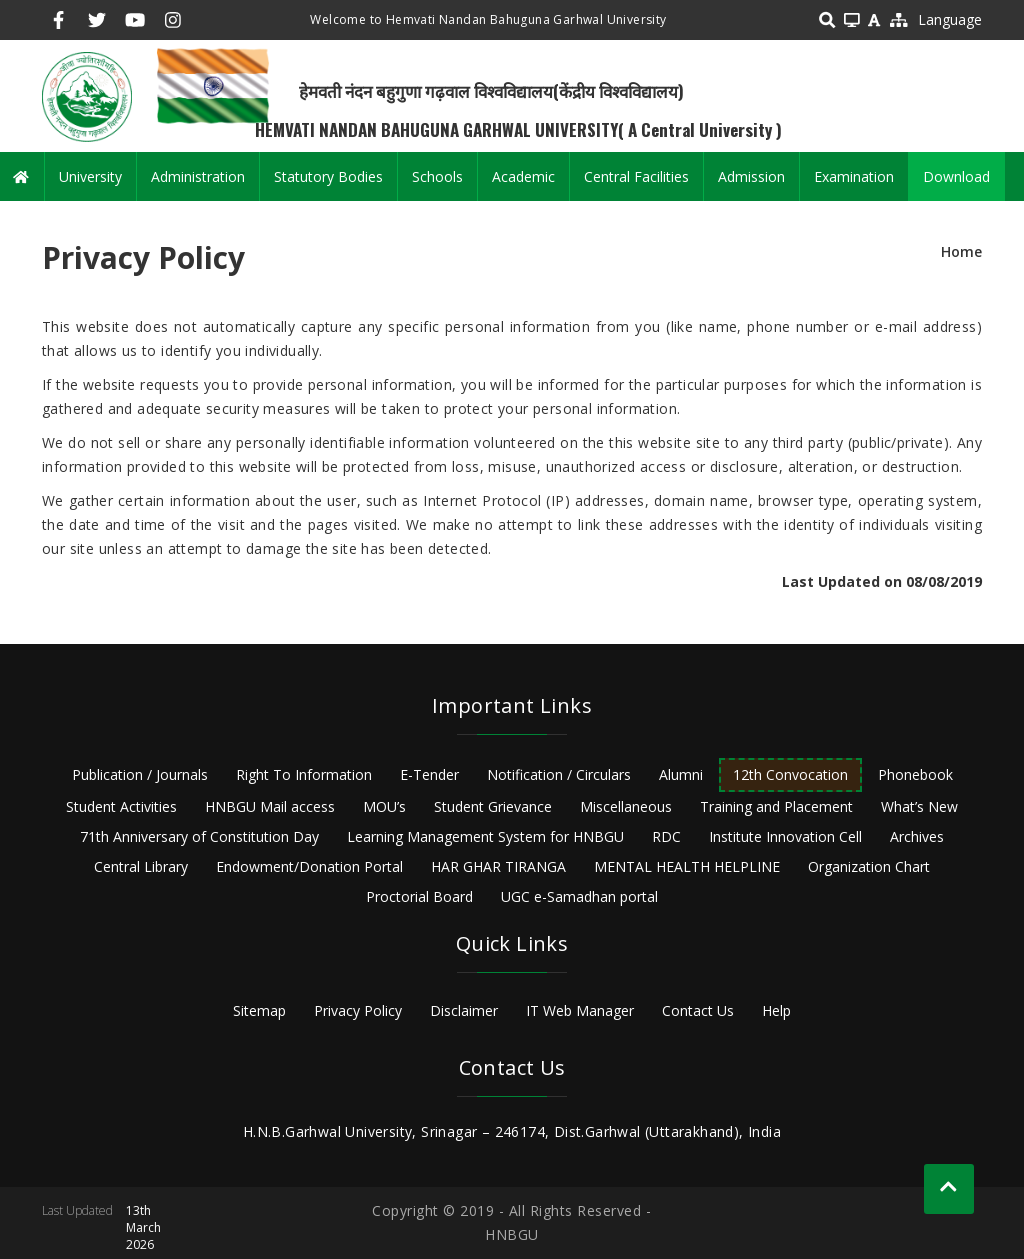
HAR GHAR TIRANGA (498, 866)
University (90, 176)
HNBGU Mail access (270, 806)
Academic (523, 176)
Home (961, 251)
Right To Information (304, 774)
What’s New (919, 806)
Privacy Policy (358, 1010)
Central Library (141, 866)
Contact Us (698, 1010)
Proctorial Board (419, 896)
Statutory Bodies (328, 176)
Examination (854, 176)
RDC (666, 836)
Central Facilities (636, 176)
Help (776, 1010)
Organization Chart (869, 866)
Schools (437, 176)
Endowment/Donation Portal (309, 866)
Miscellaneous (626, 806)
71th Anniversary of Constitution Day (199, 836)
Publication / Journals (140, 774)
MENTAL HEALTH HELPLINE (687, 866)
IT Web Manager (580, 1010)
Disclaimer (464, 1010)
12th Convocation (790, 774)
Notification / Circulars (559, 774)
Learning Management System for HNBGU (485, 836)
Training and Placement (776, 806)
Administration (198, 176)
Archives (917, 836)
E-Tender (429, 774)
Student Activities (121, 806)
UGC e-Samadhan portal (579, 896)
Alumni (681, 774)
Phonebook (915, 774)
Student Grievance (493, 806)
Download (956, 176)
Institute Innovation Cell (785, 836)
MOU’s (384, 806)
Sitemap (259, 1010)
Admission (751, 176)
